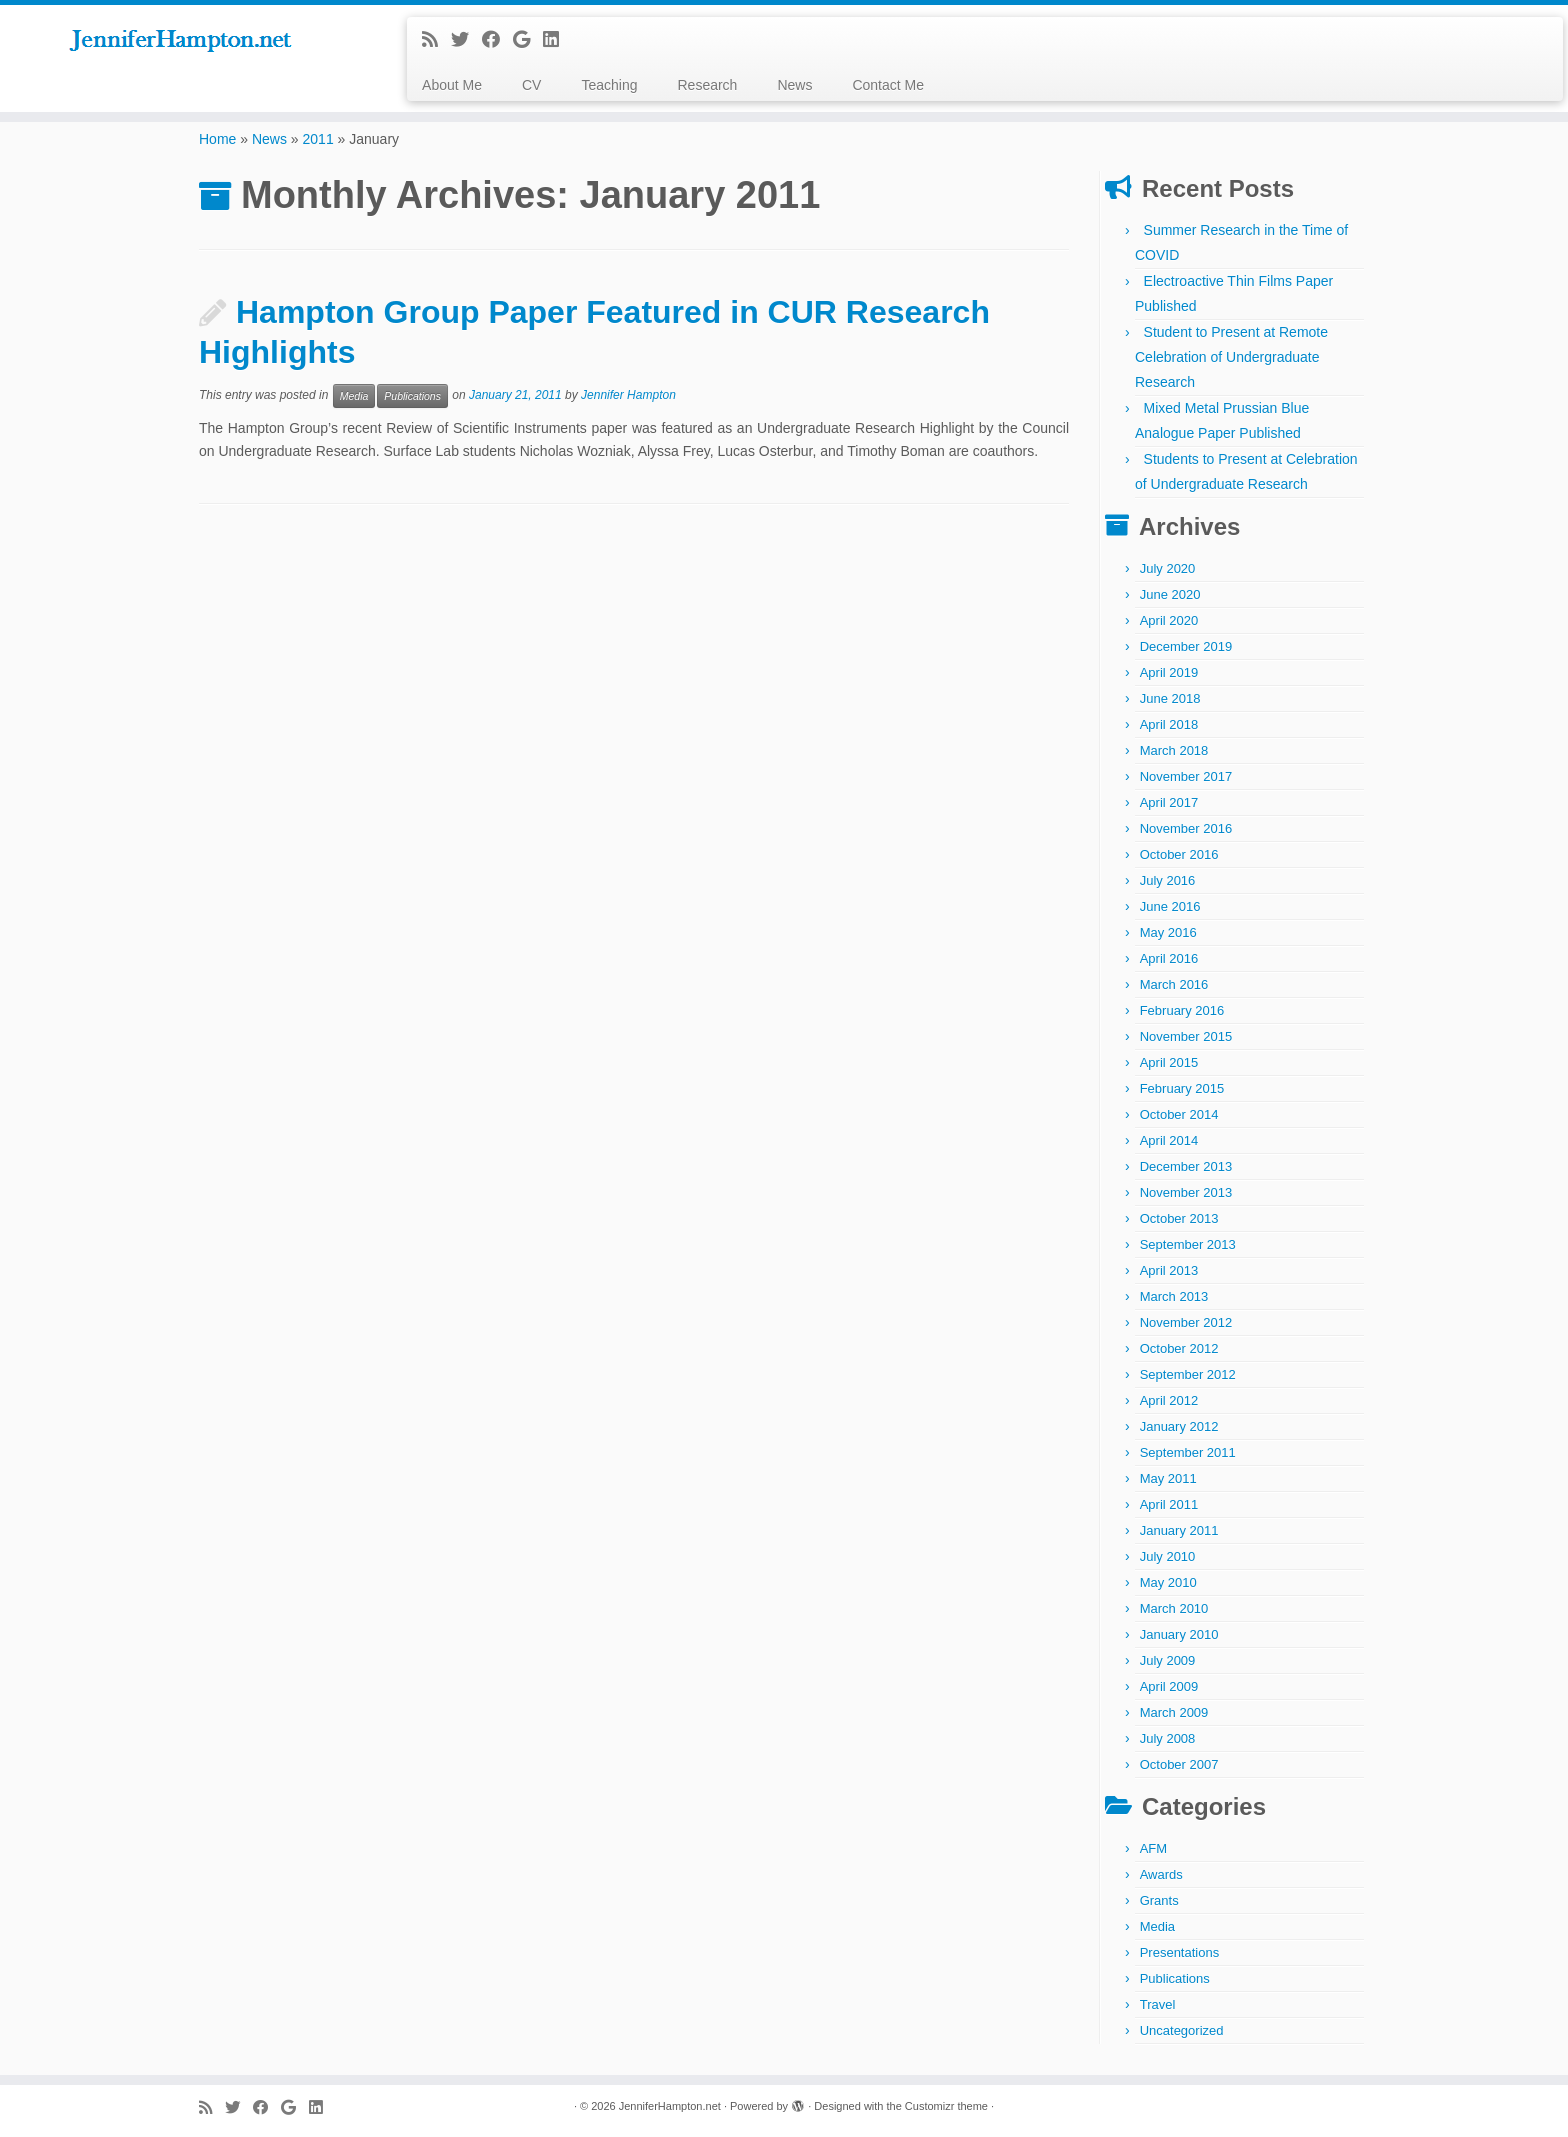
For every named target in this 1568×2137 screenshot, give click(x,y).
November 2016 (1186, 828)
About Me (452, 85)
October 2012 (1179, 1348)
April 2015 (1169, 1062)
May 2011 (1168, 1478)
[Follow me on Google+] (528, 40)
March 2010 (1174, 1608)
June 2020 (1170, 594)
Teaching (609, 85)
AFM (1153, 1848)
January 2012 (1179, 1426)
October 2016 (1179, 854)
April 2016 (1169, 958)
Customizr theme (946, 2106)
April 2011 (1169, 1504)
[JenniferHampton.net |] (181, 41)
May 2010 (1168, 1582)
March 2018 (1174, 750)
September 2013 (1188, 1244)
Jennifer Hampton (628, 396)
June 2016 (1170, 906)
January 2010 (1179, 1634)
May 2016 (1168, 932)
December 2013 (1186, 1166)
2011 (318, 139)
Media (354, 396)
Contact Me (888, 85)
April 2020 (1169, 620)
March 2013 (1174, 1296)
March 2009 (1174, 1712)
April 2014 (1169, 1140)
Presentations (1180, 1952)
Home (217, 139)
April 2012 (1169, 1400)
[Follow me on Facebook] (497, 40)
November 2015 (1186, 1036)
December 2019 (1186, 646)
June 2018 (1170, 698)
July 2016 (1168, 880)
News (794, 85)
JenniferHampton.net (670, 2106)
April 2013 (1169, 1270)
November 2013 (1186, 1192)
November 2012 (1186, 1322)
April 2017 (1169, 802)
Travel (1158, 2004)
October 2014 (1179, 1114)
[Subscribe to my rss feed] (436, 40)
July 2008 (1168, 1738)
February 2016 (1182, 1010)
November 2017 (1186, 776)
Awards (1161, 1874)
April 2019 (1169, 672)
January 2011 (1179, 1530)
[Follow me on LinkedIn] (557, 40)
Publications (412, 396)
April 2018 (1169, 724)
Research (707, 85)
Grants (1159, 1900)
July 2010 (1168, 1556)
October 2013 (1179, 1218)
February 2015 (1182, 1088)
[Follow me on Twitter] (466, 40)
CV (531, 85)
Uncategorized (1182, 2030)
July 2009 (1168, 1660)
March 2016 (1174, 984)
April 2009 (1169, 1686)
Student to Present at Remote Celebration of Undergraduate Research (1231, 357)
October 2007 (1179, 1764)
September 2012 (1188, 1374)
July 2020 (1168, 568)
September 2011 (1188, 1452)
